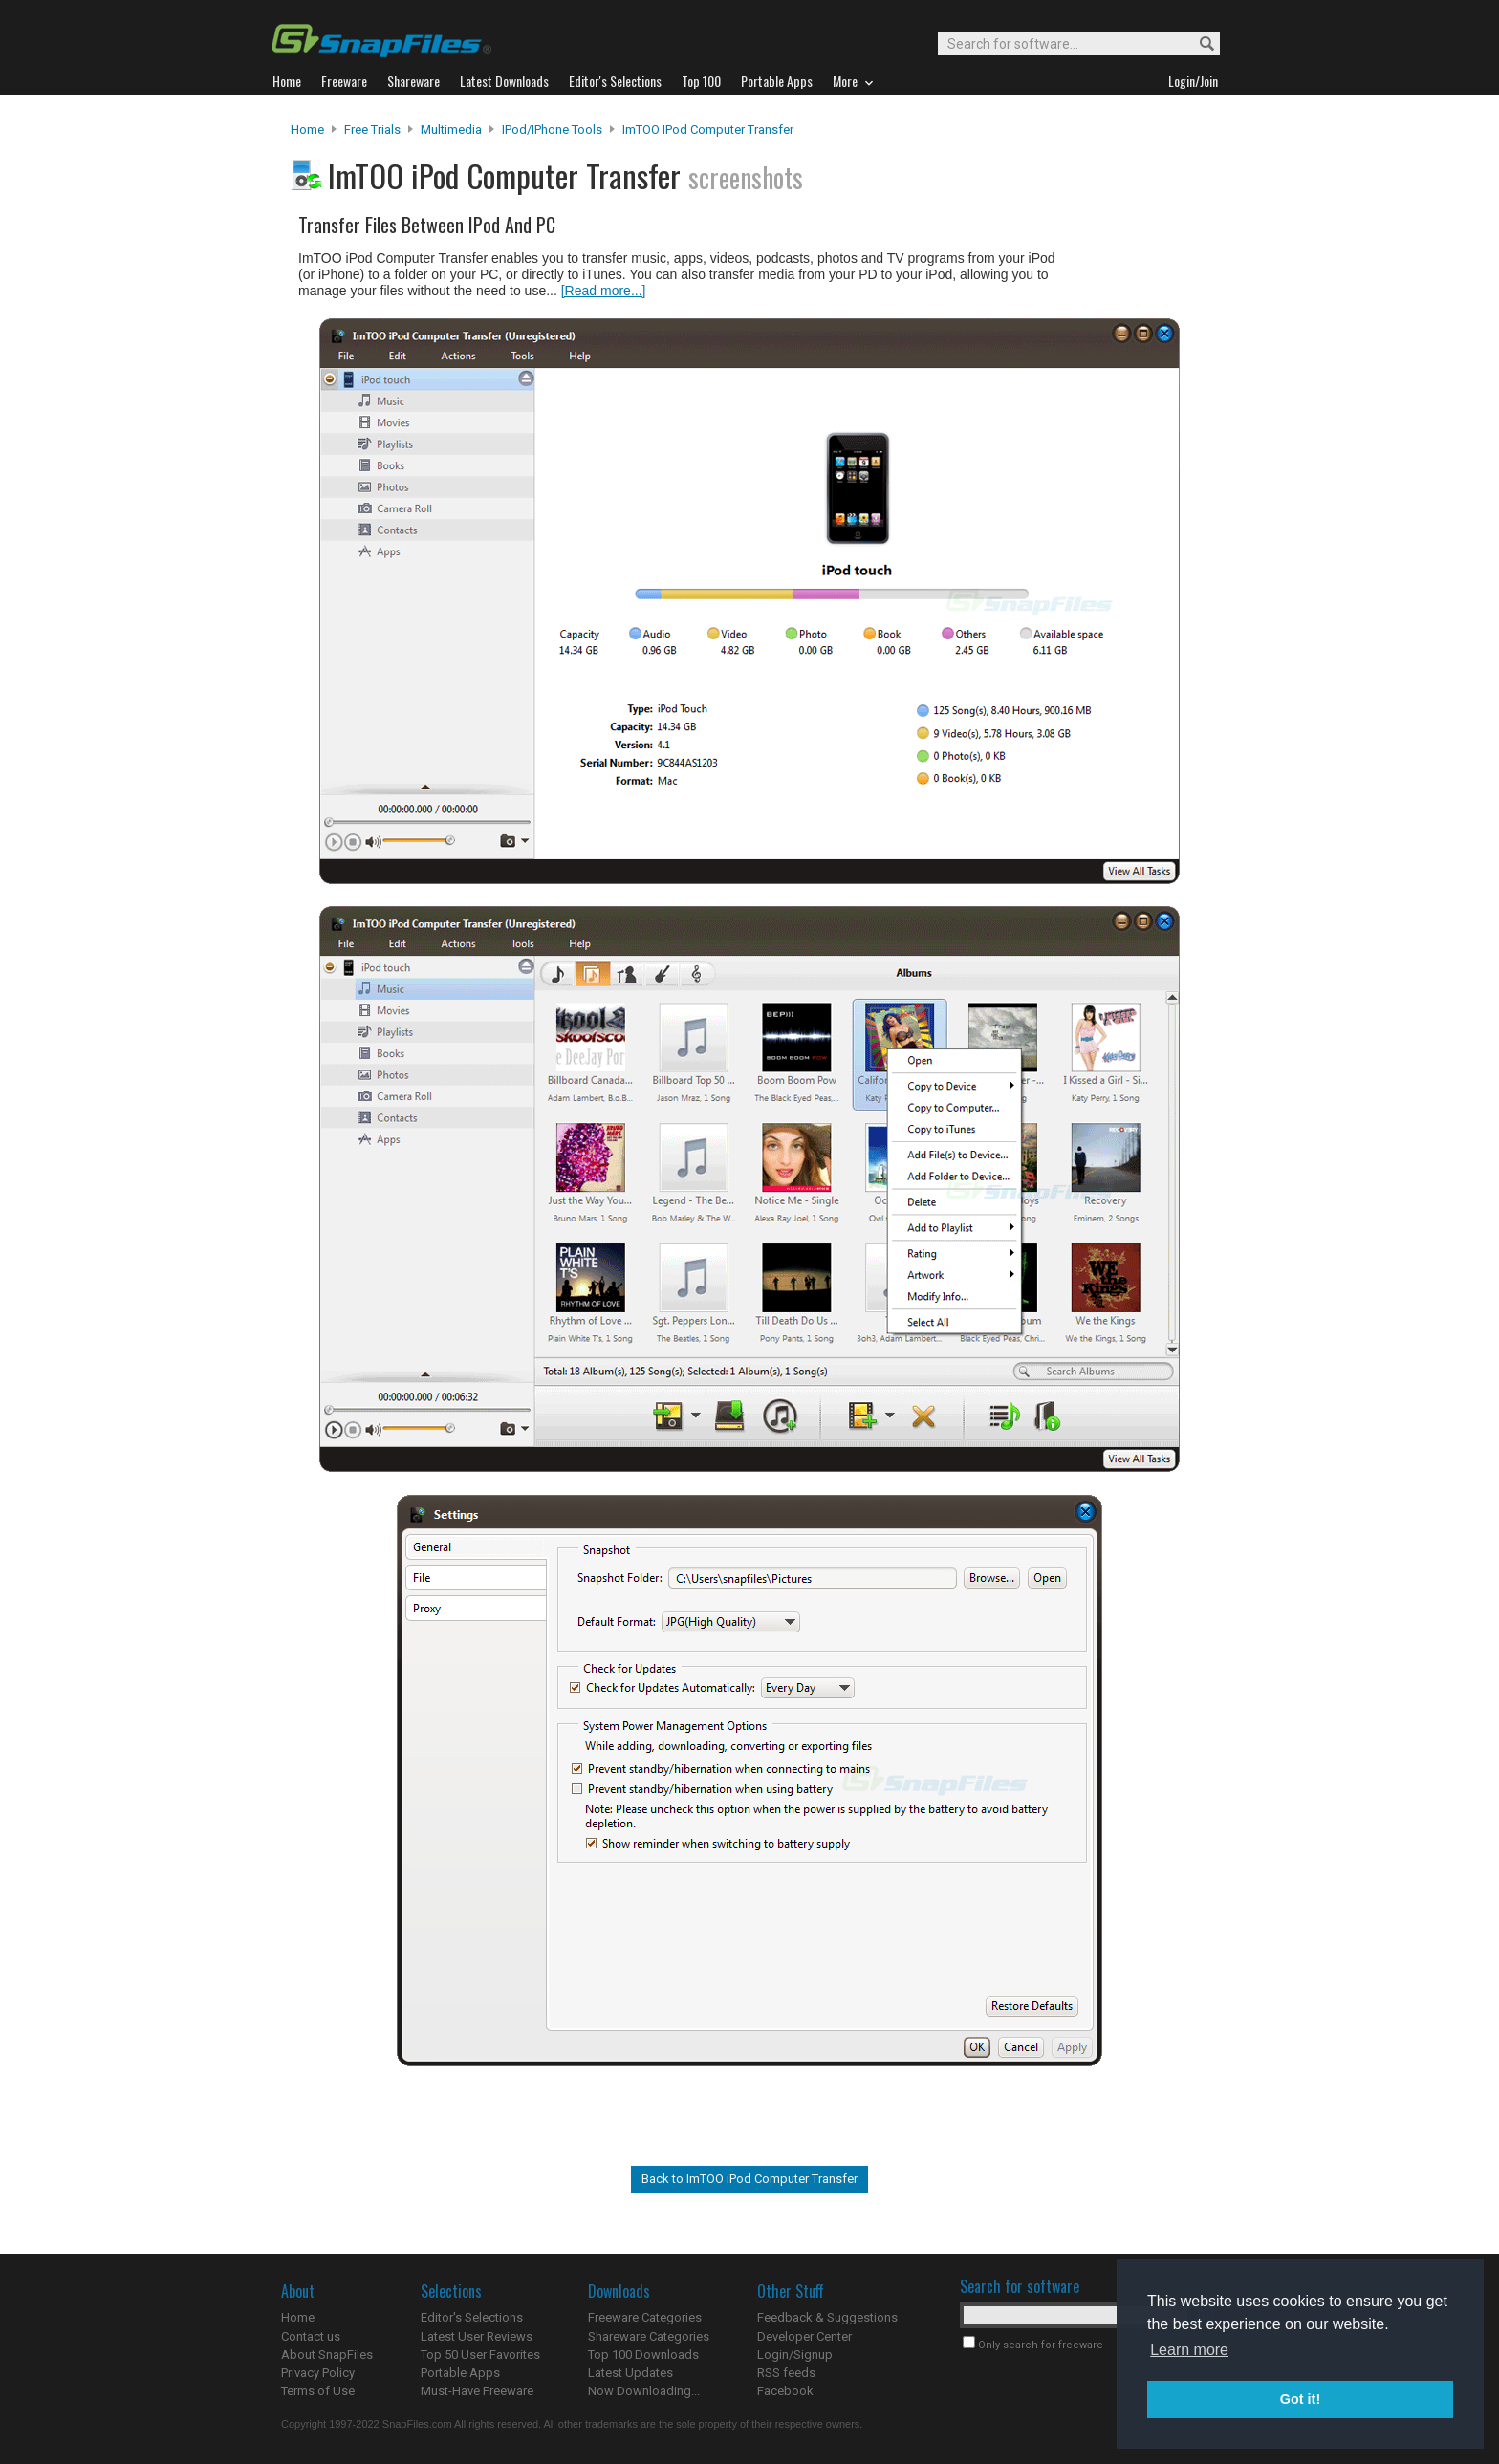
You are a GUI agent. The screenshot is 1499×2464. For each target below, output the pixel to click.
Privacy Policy (318, 2373)
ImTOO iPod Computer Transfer (707, 129)
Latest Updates (630, 2373)
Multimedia (451, 129)
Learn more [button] (1189, 2350)
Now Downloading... (644, 2391)
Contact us (310, 2336)
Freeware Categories (645, 2317)
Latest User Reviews (476, 2336)
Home (307, 129)
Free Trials (372, 129)
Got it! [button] (1300, 2399)
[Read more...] (603, 290)
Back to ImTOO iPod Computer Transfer (749, 2179)
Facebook (785, 2391)
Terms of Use (318, 2391)
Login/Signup (795, 2354)
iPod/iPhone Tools (552, 129)
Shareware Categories (648, 2336)
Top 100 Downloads (643, 2354)
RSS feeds (786, 2373)
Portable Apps (460, 2373)
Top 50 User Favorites (480, 2354)
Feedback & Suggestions (827, 2317)
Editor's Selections (472, 2317)
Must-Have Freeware (477, 2391)
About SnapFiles (327, 2354)
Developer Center (804, 2336)
